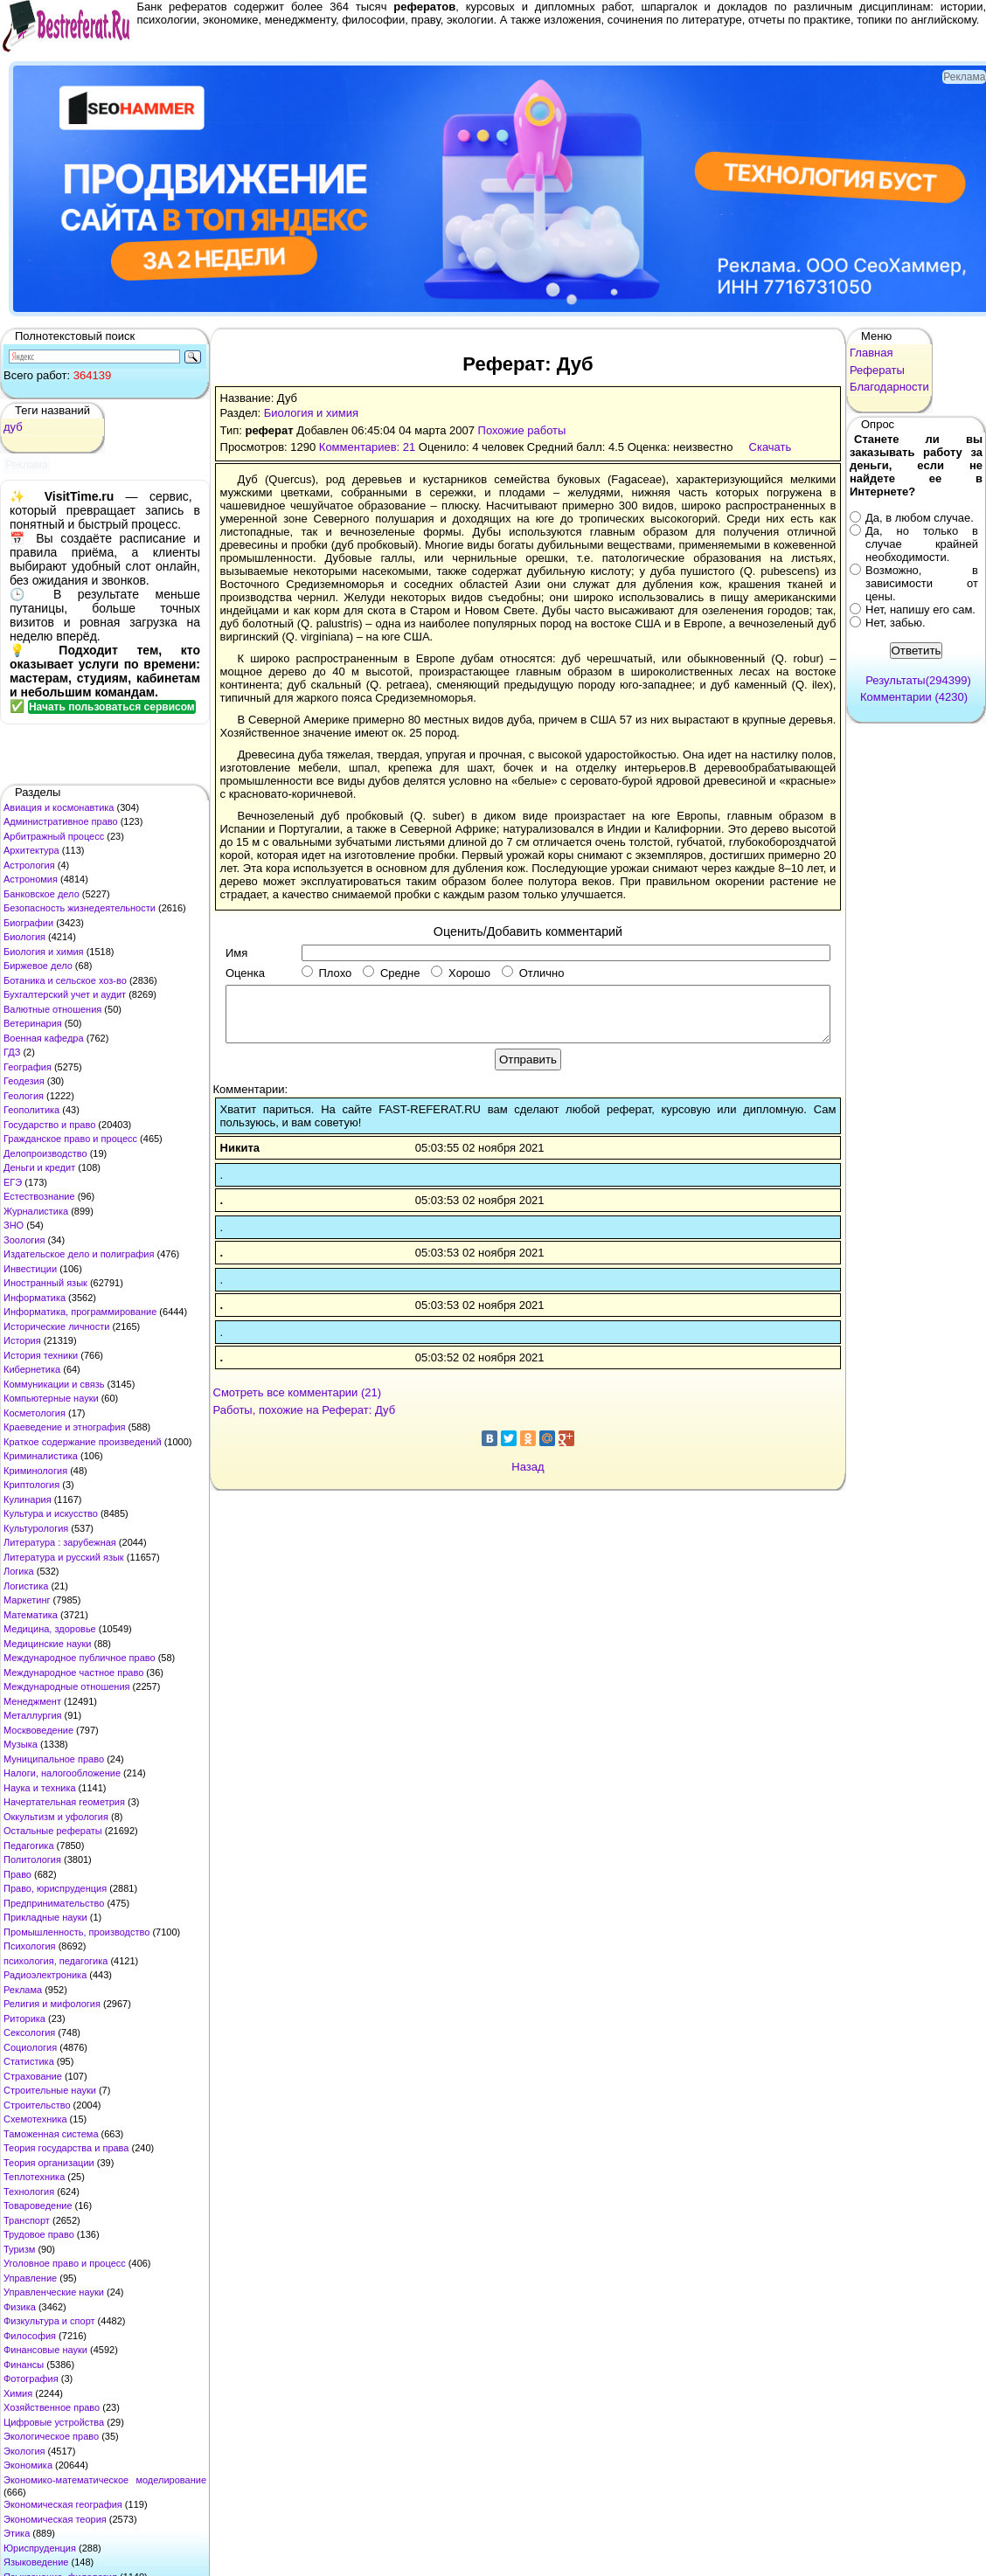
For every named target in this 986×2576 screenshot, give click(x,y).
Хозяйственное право (51, 2407)
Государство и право (49, 1124)
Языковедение (35, 2562)
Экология (24, 2451)
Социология (30, 2047)
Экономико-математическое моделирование (104, 2480)
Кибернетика (31, 1369)
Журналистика (35, 1211)
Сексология (29, 2032)
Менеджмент (32, 1701)
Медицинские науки (47, 1643)
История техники (40, 1355)
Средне (391, 973)
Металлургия (32, 1715)
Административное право (60, 821)
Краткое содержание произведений (82, 1442)
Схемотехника (35, 2119)
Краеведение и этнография (64, 1427)
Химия (17, 2393)
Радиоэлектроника (45, 1975)
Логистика (25, 1586)
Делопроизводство (45, 1153)
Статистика (28, 2061)
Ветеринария (32, 1023)
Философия (29, 2335)
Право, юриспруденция (55, 1888)
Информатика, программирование (79, 1311)
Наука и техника (39, 1788)
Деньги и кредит (39, 1167)
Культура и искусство (50, 1513)
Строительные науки (49, 2090)
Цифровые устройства (53, 2422)
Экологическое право (51, 2436)
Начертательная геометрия (64, 1802)
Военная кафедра (43, 1038)
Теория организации (48, 2162)
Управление (30, 2278)
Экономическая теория (55, 2519)
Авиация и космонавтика (58, 807)
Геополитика (31, 1109)
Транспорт (26, 2220)
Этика (16, 2533)
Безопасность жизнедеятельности (79, 908)
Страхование (32, 2076)
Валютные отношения (52, 1009)
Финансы (23, 2364)
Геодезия (24, 1081)
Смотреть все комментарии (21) (297, 1392)
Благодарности (889, 386)
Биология (24, 936)
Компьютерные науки (51, 1398)
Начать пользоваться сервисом (112, 707)
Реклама (22, 1989)
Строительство (37, 2105)
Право (17, 1874)
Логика (18, 1571)
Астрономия (30, 879)
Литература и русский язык (63, 1557)
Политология (32, 1859)
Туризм (19, 2249)
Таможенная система (51, 2134)
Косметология (34, 1413)
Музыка (20, 1744)
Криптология (31, 1484)
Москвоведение (38, 1730)
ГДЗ (11, 1052)
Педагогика (28, 1845)
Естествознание (39, 1196)
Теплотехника (34, 2176)
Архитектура (31, 850)
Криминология (35, 1470)
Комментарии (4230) (914, 696)
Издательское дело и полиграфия (78, 1254)
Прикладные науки (45, 1917)
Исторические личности (56, 1326)
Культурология (35, 1528)
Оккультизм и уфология (55, 1816)
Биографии (28, 923)
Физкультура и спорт (49, 2321)
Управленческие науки (53, 2292)
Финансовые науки (45, 2349)
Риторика (24, 2018)
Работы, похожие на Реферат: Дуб (304, 1409)
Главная (871, 352)
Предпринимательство (53, 1903)
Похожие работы (522, 430)
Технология (28, 2191)
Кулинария (27, 1499)
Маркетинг (26, 1600)
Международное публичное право (79, 1657)
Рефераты (877, 370)
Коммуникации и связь (53, 1384)
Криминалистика (40, 1456)
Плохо (326, 973)
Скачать (770, 447)
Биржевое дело (38, 965)
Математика (30, 1615)
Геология (23, 1096)
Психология (29, 1946)
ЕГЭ (12, 1182)
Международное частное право (73, 1672)
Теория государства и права (65, 2148)
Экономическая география (62, 2504)
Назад (527, 1466)
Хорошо (460, 973)
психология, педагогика (55, 1961)
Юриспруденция (39, 2548)
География (27, 1067)
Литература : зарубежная (59, 1542)
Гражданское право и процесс (70, 1138)
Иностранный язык (45, 1283)
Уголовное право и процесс (64, 2263)
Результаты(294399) (918, 680)
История (22, 1340)
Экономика (27, 2465)
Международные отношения (66, 1686)
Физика (19, 2307)
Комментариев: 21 (367, 447)
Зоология (24, 1240)
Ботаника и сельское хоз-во (65, 980)
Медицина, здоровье (49, 1629)
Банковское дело (41, 894)
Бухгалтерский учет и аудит (64, 994)
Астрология (29, 865)
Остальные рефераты (52, 1830)
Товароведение (38, 2205)
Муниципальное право (53, 1759)
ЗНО (13, 1225)
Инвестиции (30, 1269)
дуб (13, 426)
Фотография (31, 2378)
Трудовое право (38, 2234)
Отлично (533, 973)
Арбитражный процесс (53, 836)
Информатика (34, 1297)
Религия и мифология (52, 2003)
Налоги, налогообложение (62, 1773)
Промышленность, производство (76, 1932)
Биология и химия (43, 951)
